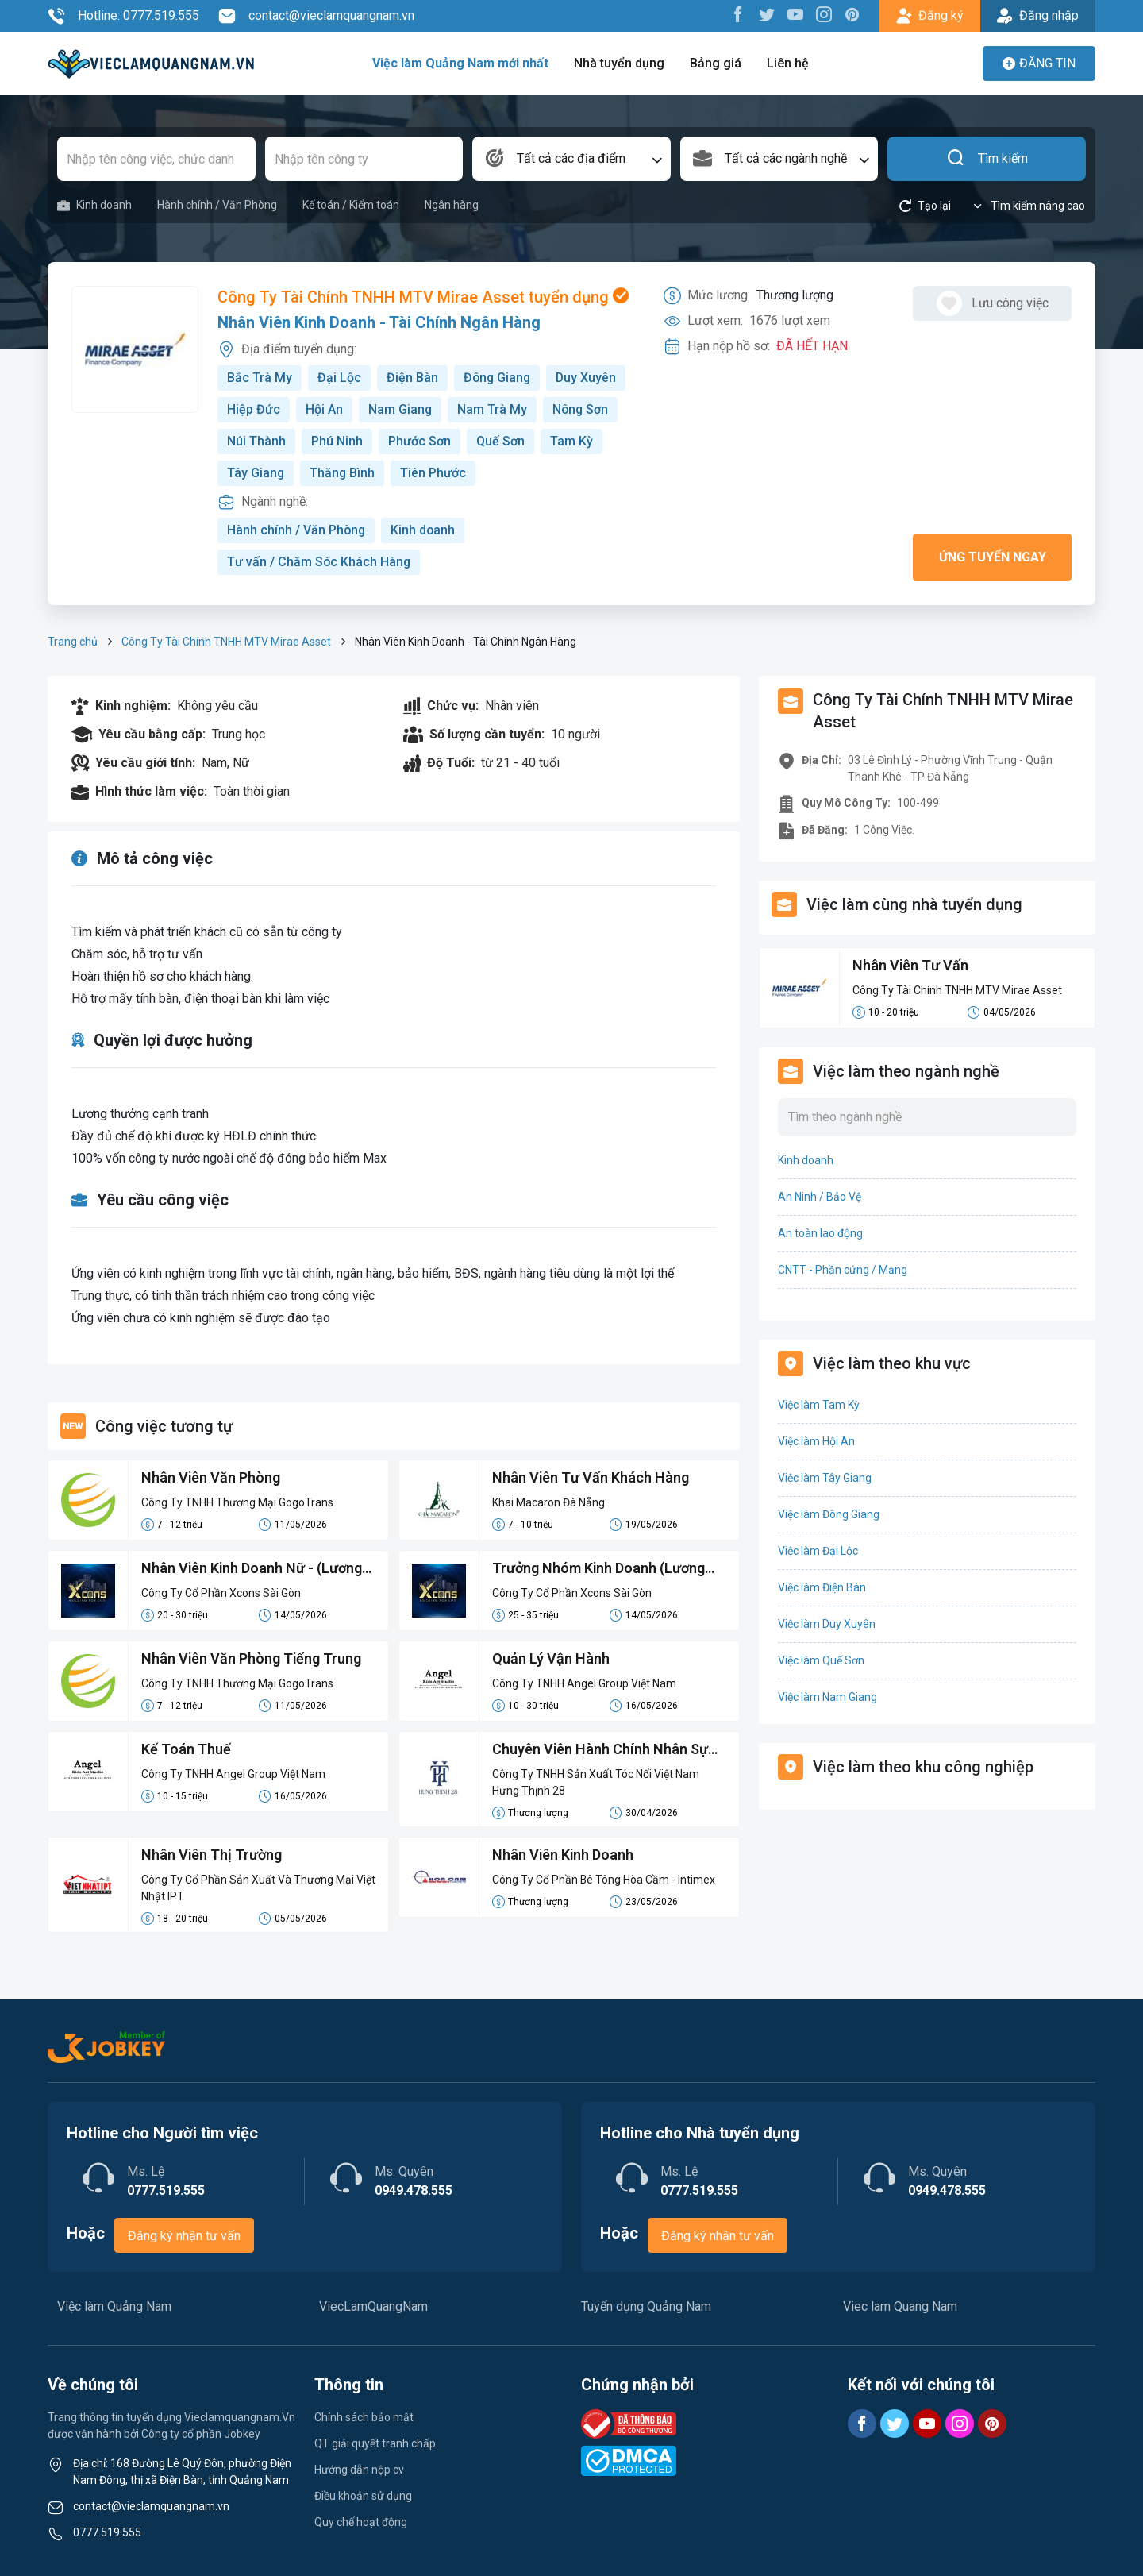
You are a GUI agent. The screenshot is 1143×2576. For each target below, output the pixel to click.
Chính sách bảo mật (364, 2417)
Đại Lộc (339, 377)
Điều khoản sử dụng (363, 2495)
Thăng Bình (343, 472)
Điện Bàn (412, 377)
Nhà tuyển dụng (619, 63)
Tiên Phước (435, 472)
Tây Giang (256, 472)
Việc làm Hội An (816, 1441)
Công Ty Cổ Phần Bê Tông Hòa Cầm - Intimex (604, 1879)
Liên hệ (788, 63)
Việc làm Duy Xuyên (827, 1624)
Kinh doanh (94, 205)
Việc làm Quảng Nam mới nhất (460, 63)
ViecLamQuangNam (373, 2306)
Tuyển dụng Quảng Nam (646, 2306)
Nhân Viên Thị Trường (212, 1854)
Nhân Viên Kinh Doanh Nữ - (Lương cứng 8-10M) (252, 1569)
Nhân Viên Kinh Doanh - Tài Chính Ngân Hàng (379, 322)
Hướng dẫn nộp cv (359, 2469)
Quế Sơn (500, 441)
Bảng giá (715, 63)
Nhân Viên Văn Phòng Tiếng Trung (252, 1658)
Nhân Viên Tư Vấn (910, 965)
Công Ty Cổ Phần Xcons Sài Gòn (221, 1593)
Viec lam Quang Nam (900, 2306)
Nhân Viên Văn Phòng (211, 1477)
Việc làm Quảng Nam (114, 2306)
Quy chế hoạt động (360, 2522)
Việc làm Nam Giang (827, 1697)
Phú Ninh (337, 441)
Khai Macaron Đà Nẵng (548, 1502)
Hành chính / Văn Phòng (217, 205)
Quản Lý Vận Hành (551, 1658)
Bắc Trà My (259, 377)
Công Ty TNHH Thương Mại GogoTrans (237, 1502)
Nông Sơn (581, 409)
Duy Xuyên (588, 377)
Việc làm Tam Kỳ (819, 1404)
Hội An (324, 409)
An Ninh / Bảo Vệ (819, 1196)
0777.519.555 (107, 2532)
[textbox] (571, 159)
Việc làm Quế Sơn (821, 1660)
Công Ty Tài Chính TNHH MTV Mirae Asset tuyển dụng (423, 297)
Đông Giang (498, 377)
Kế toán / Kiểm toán (350, 205)
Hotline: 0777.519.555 (123, 16)
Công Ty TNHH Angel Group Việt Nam (584, 1683)
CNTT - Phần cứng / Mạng (842, 1269)
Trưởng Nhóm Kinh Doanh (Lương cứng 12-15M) (599, 1569)
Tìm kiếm (987, 159)
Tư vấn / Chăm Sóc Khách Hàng (319, 561)
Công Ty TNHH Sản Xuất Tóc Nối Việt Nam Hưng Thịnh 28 (595, 1782)
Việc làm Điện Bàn (822, 1587)
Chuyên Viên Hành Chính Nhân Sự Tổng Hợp (600, 1750)
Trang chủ (73, 641)
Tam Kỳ (571, 441)
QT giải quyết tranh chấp (375, 2443)
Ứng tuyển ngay (992, 557)
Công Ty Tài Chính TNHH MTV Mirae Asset (226, 641)
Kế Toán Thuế (186, 1749)
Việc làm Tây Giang (825, 1477)
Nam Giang (400, 409)
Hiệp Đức (253, 409)
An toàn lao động (820, 1233)
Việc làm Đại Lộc (818, 1550)
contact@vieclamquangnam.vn (316, 16)
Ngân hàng (452, 205)
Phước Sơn (419, 441)
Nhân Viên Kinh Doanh (563, 1854)
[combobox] (571, 159)
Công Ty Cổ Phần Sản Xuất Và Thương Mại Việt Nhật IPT (258, 1888)
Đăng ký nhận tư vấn (184, 2235)
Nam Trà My (493, 409)
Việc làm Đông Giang (828, 1514)
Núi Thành (256, 441)
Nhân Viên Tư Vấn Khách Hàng (591, 1477)
